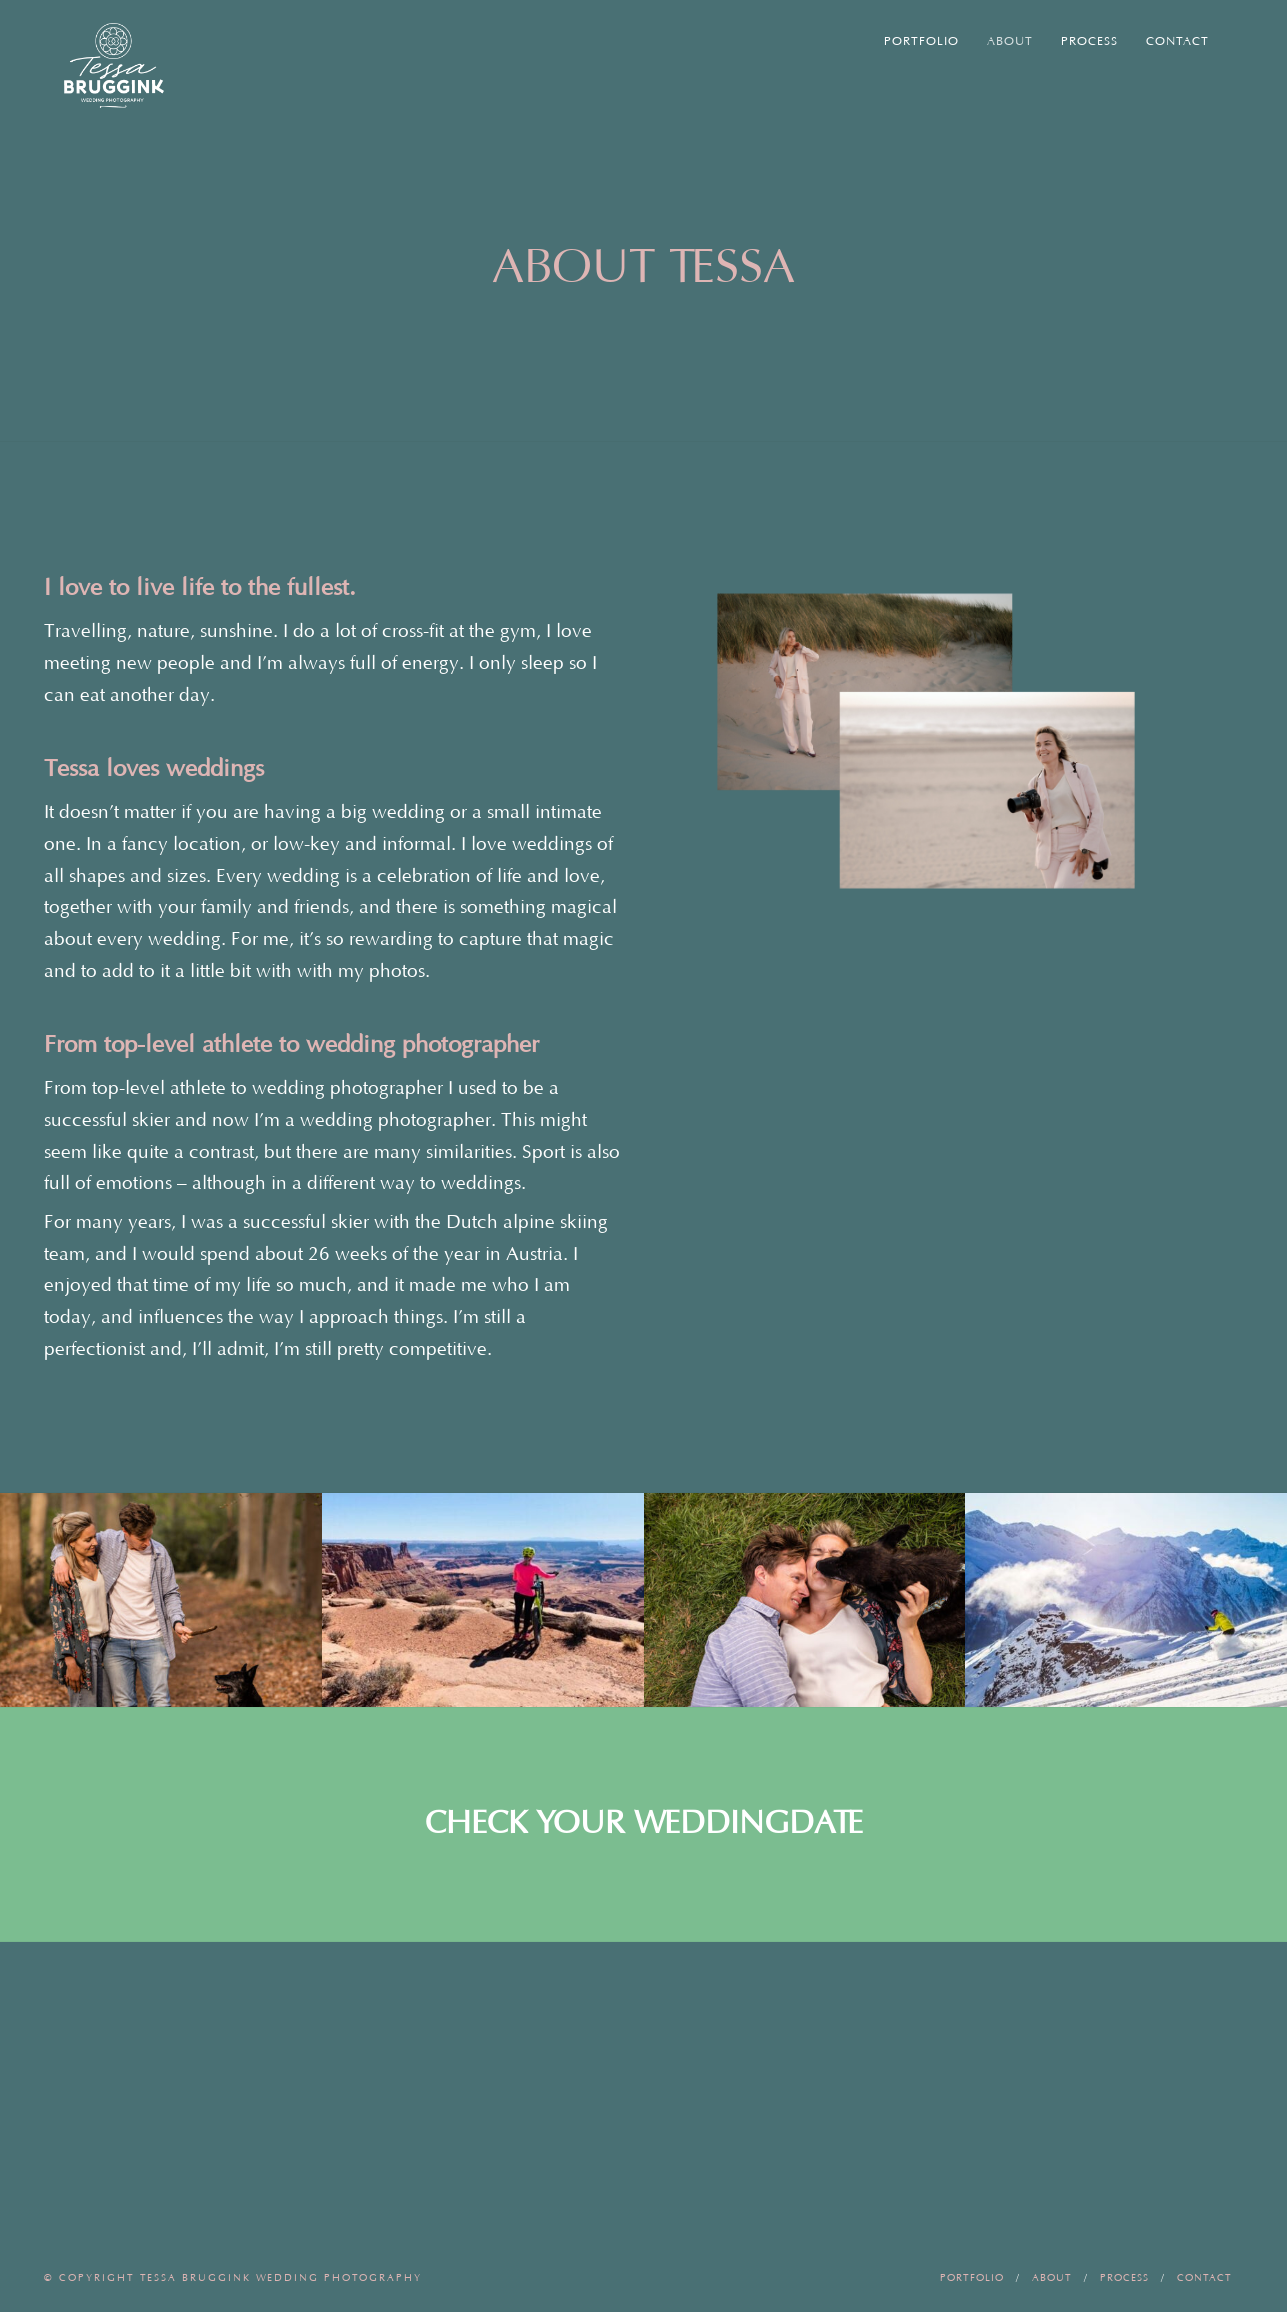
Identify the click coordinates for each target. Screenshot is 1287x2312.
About (1010, 41)
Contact (1177, 41)
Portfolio (921, 41)
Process (1089, 41)
